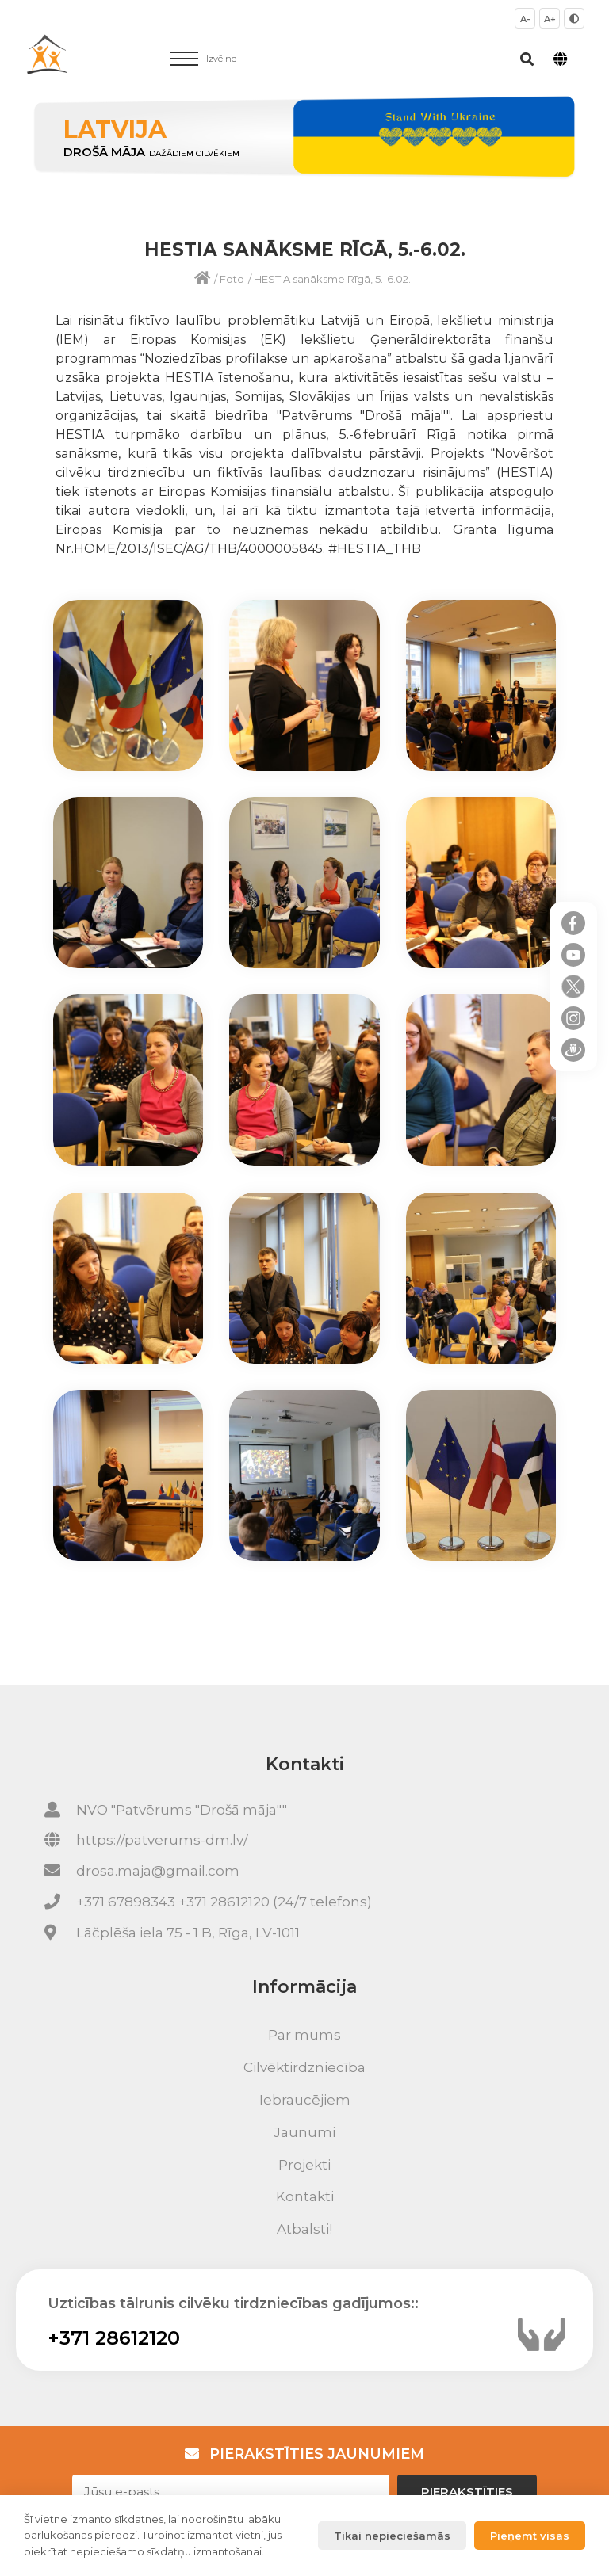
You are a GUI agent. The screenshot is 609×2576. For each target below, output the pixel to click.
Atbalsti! (304, 2229)
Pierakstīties (467, 2491)
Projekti (304, 2165)
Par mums (304, 2035)
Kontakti (305, 2196)
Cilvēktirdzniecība (304, 2067)
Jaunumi (304, 2132)
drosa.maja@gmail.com (157, 1871)
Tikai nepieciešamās (392, 2535)
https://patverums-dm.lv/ (162, 1840)
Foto (232, 279)
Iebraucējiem (304, 2100)
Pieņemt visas (529, 2535)
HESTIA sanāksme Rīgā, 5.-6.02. (332, 279)
